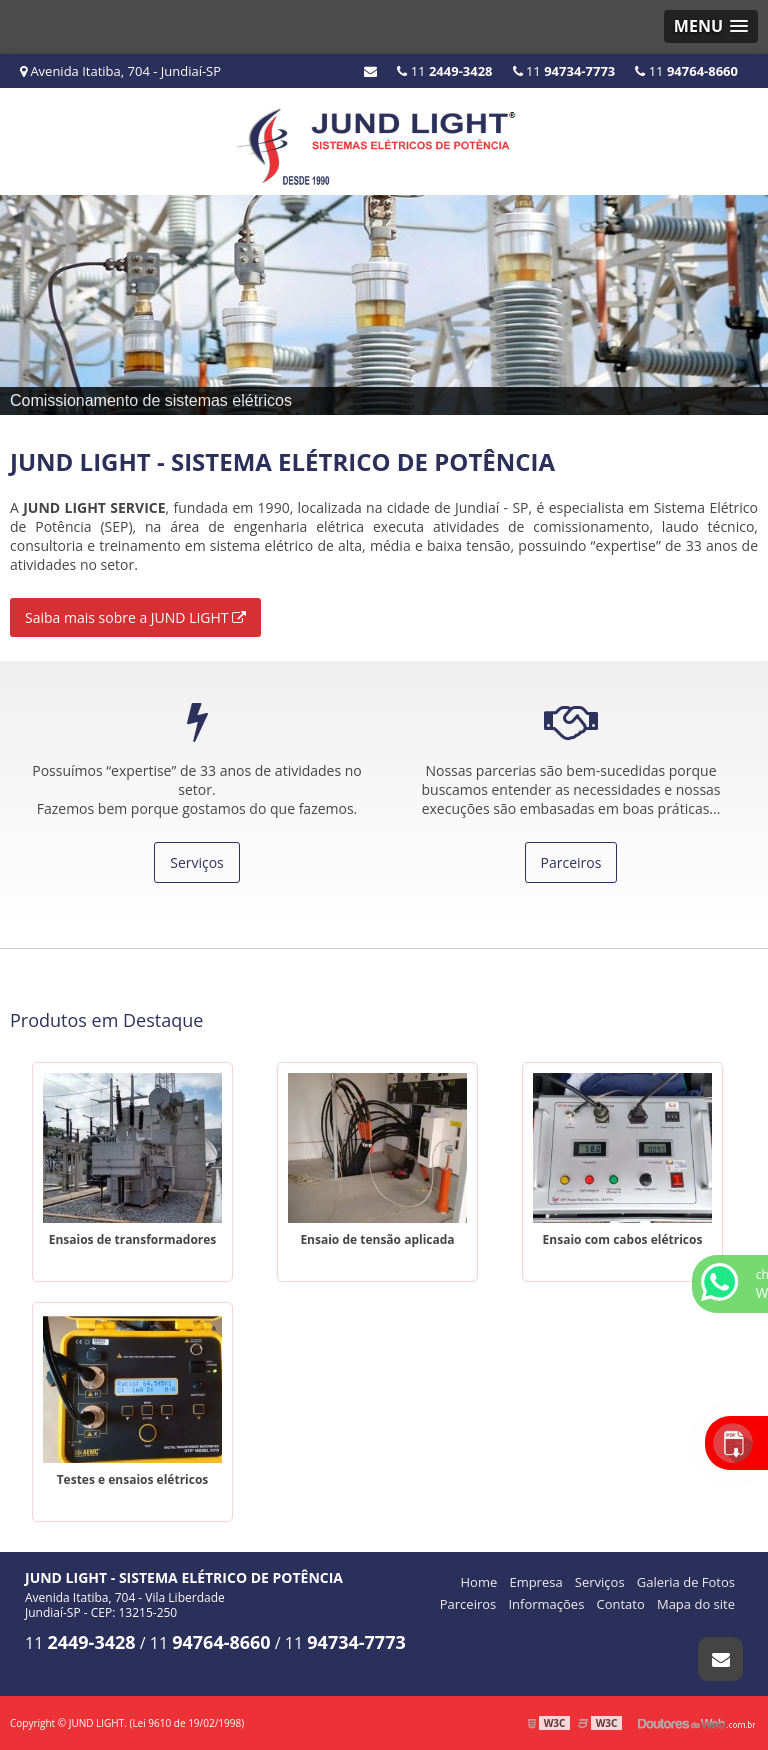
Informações (546, 1604)
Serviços (197, 862)
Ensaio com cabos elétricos (623, 1239)
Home (479, 1582)
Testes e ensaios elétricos (133, 1479)
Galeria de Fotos (686, 1582)
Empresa (535, 1582)
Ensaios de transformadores (133, 1239)
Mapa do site (696, 1604)
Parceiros (571, 862)
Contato (621, 1604)
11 (686, 71)
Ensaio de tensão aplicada (377, 1239)
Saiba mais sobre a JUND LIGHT (135, 617)
